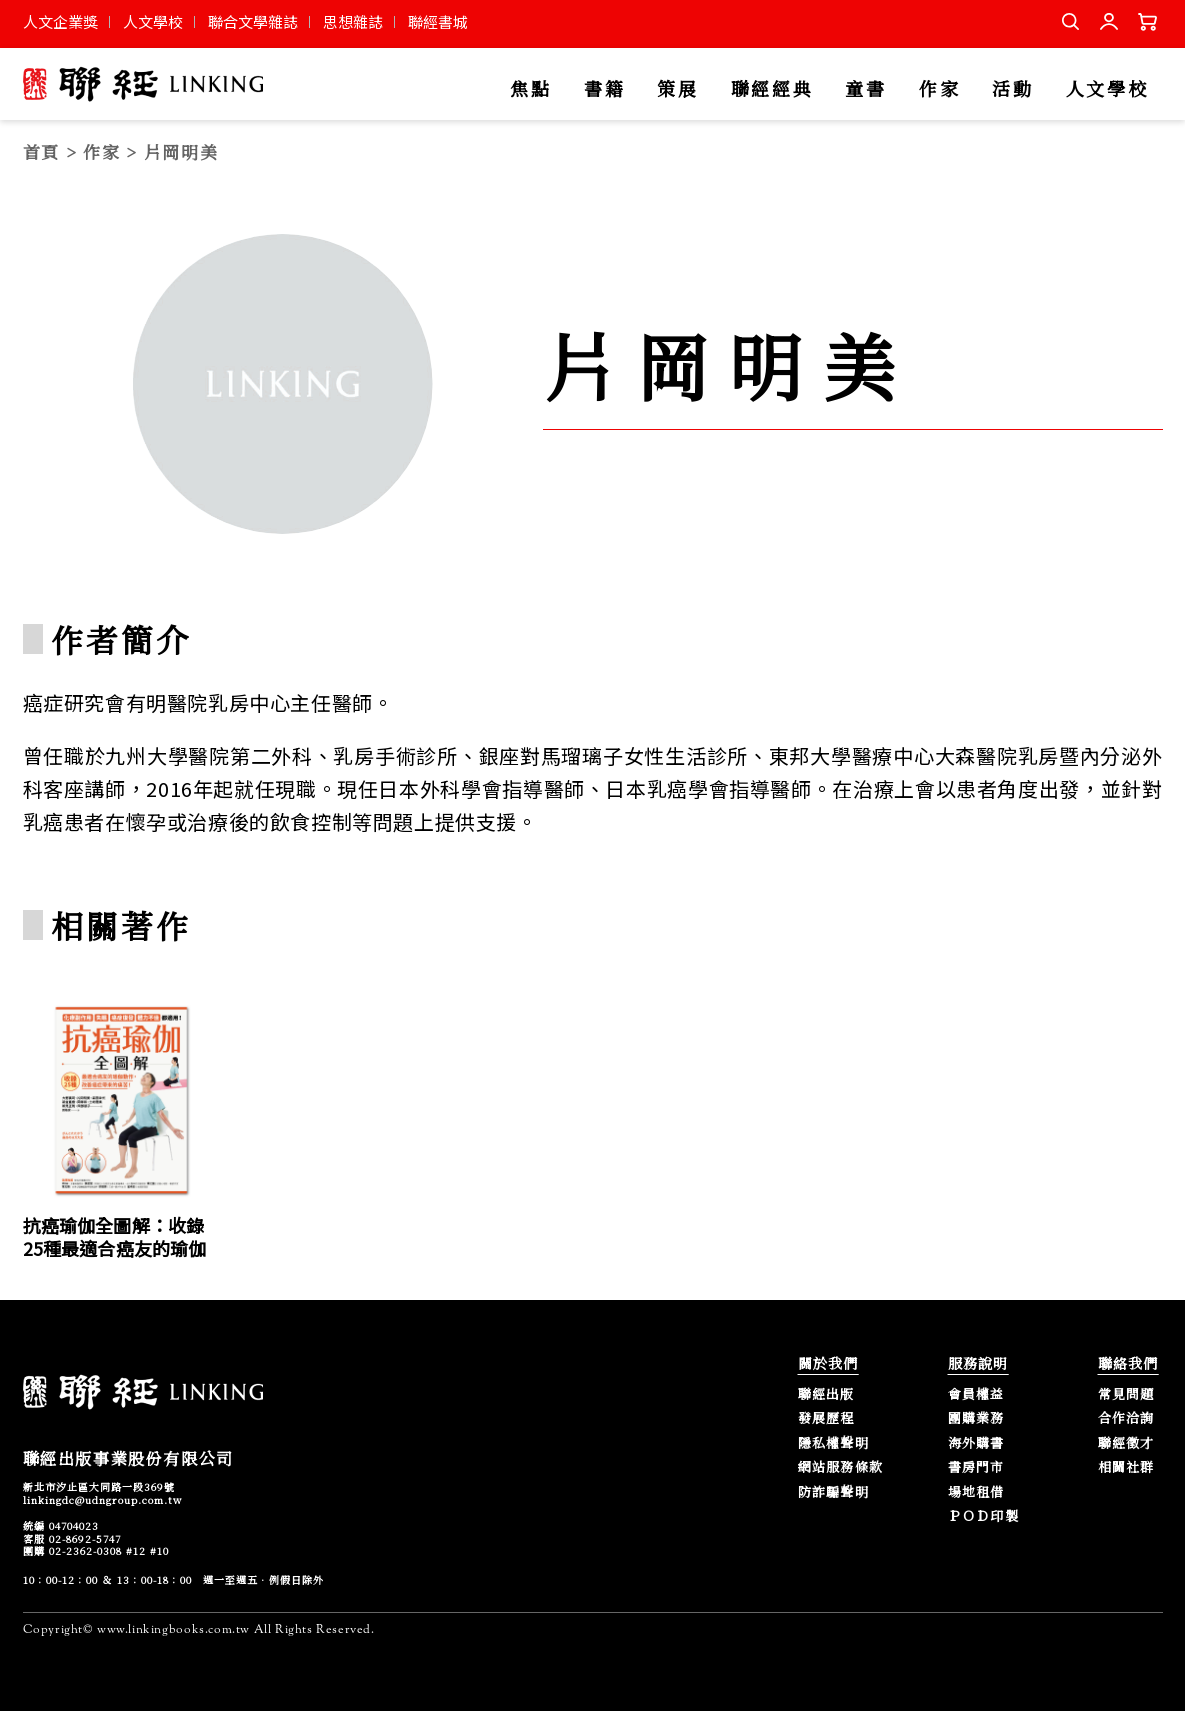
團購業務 (976, 1418)
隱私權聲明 (834, 1443)
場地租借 (976, 1492)
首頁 (41, 151)
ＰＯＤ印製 (984, 1516)
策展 (677, 89)
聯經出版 (826, 1394)
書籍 (604, 89)
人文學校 (153, 21)
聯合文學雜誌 (253, 21)
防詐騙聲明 (834, 1492)
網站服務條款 (841, 1467)
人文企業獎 (60, 21)
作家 (939, 89)
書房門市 (976, 1467)
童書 (865, 89)
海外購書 (976, 1443)
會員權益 (976, 1394)
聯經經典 (772, 89)
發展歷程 (826, 1418)
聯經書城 (438, 21)
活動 (1012, 89)
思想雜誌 (353, 21)
